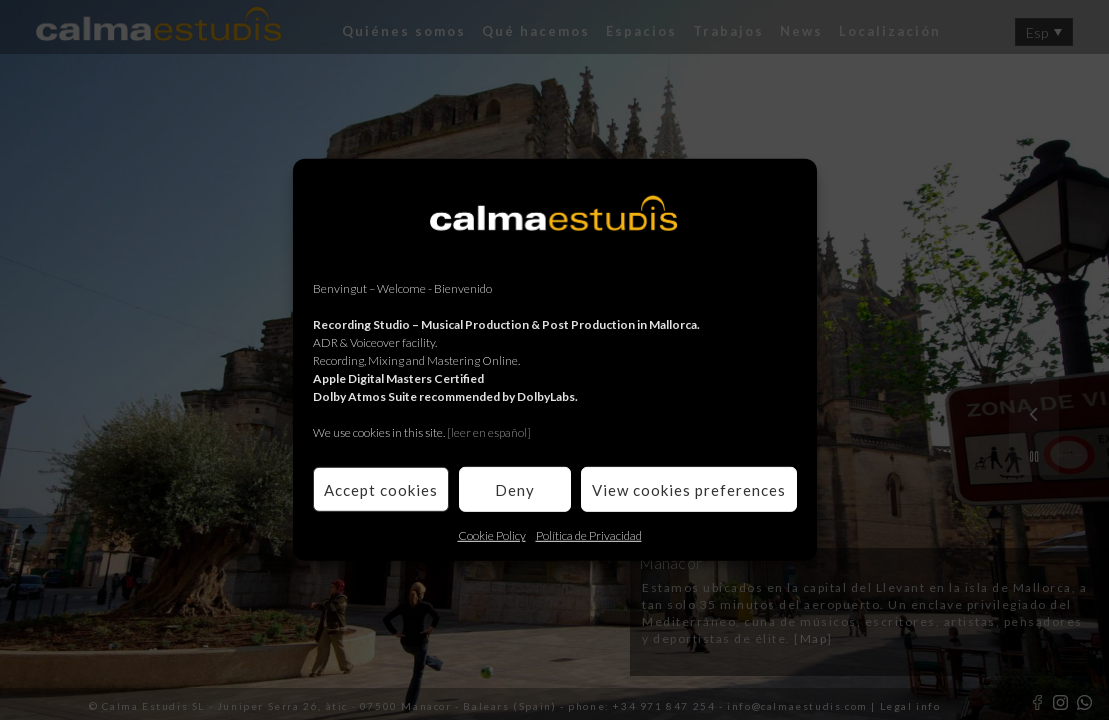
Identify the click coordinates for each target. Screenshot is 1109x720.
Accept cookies (381, 489)
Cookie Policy (492, 535)
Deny (515, 489)
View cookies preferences (689, 489)
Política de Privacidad (589, 535)
